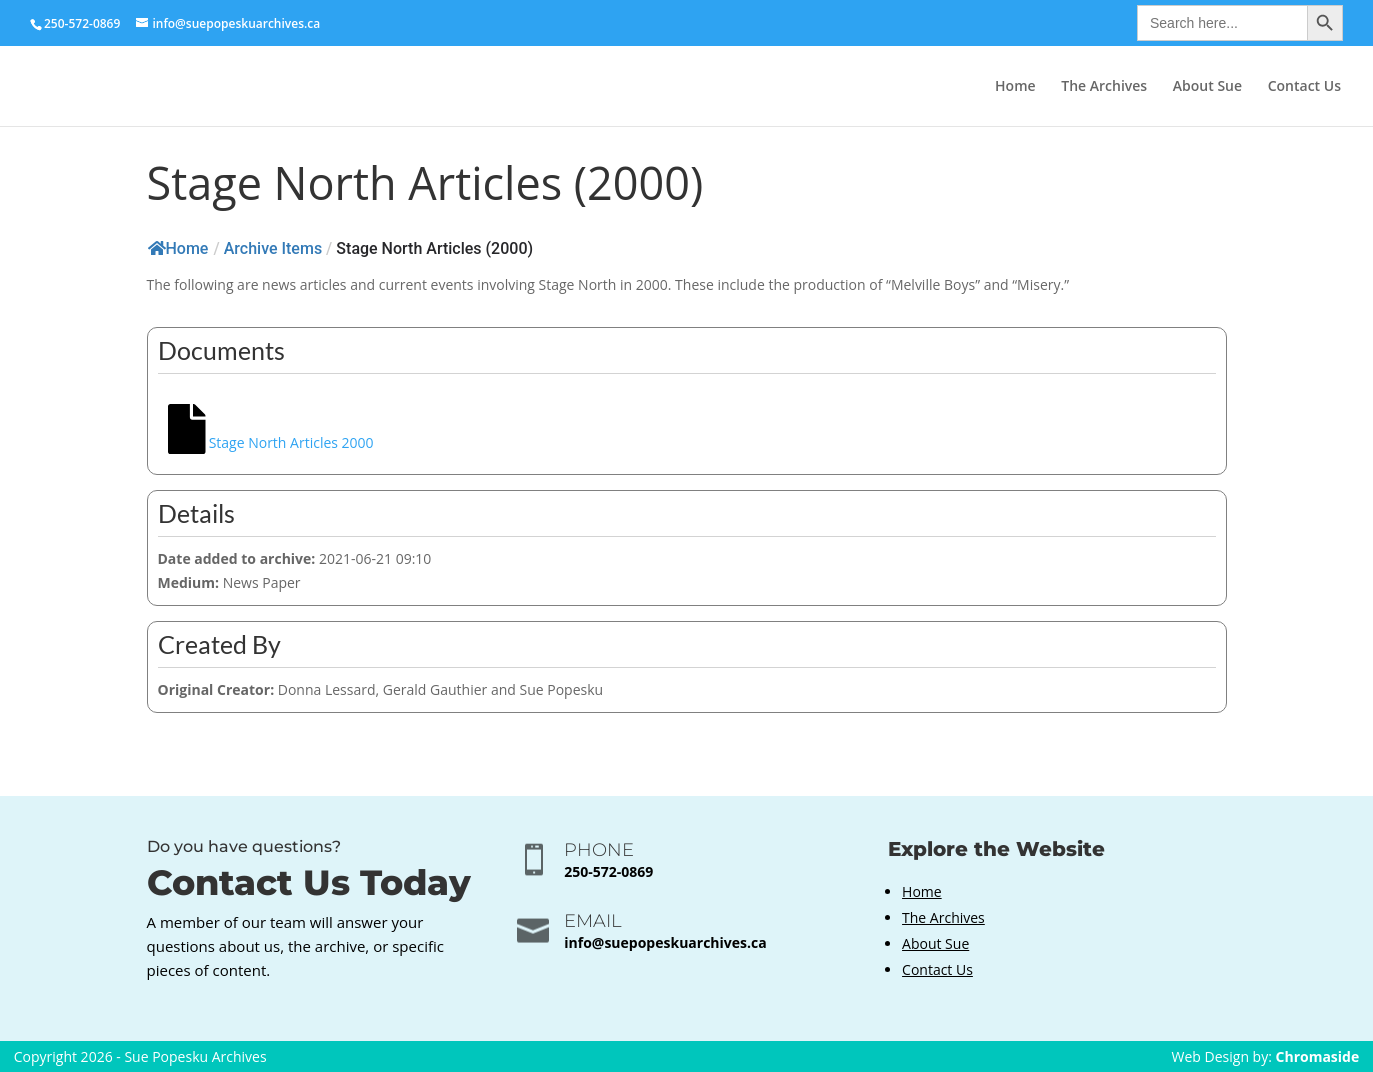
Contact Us (1304, 87)
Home (1015, 87)
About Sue (1207, 87)
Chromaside (1318, 1056)
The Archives (1104, 87)
